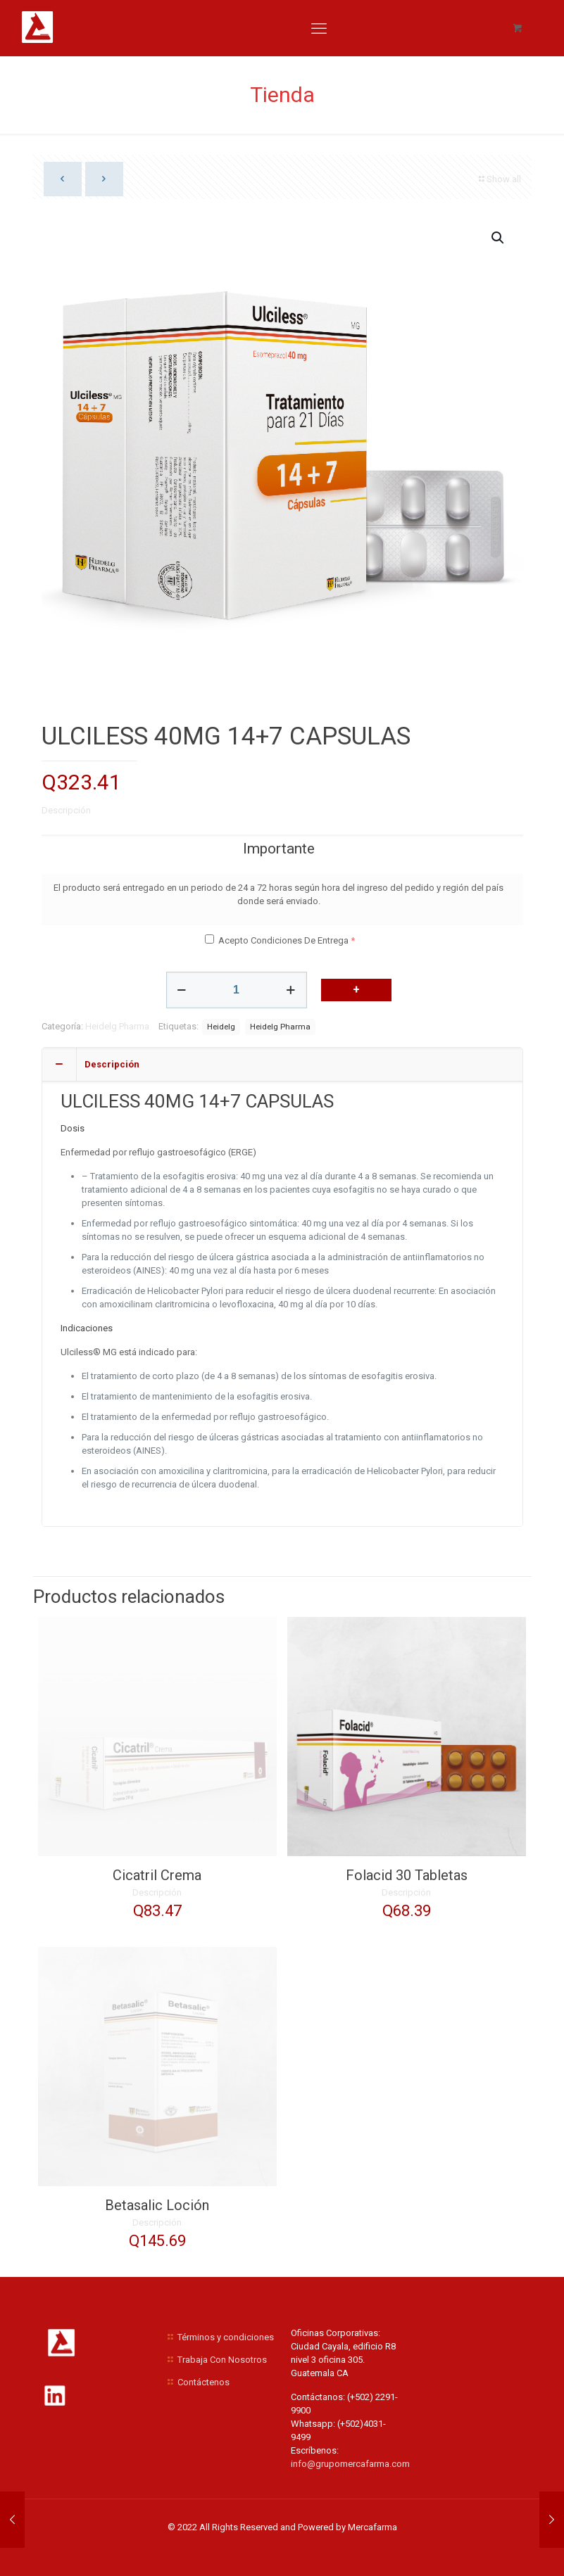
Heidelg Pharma (117, 1026)
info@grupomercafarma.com (350, 2463)
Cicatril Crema (157, 1875)
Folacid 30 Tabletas (407, 1875)
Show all (499, 179)
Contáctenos (203, 2382)
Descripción (66, 810)
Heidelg (221, 1027)
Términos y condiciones (225, 2337)
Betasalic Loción (157, 2205)
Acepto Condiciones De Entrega (283, 940)
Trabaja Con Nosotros (222, 2359)
